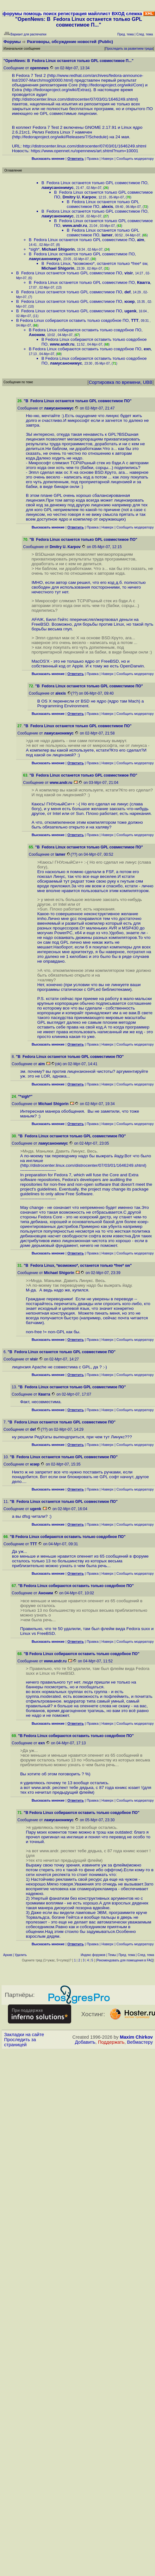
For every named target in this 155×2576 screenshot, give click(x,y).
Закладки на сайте (24, 2034)
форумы (12, 13)
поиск (49, 13)
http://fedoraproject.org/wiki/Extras (57, 89)
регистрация (72, 13)
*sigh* (34, 249)
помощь (32, 13)
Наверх (108, 158)
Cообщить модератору (135, 158)
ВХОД (118, 13)
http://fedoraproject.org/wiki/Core (111, 85)
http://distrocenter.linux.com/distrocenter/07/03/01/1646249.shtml (75, 99)
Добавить (85, 2042)
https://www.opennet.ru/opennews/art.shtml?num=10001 (84, 150)
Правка (93, 158)
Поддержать (111, 2042)
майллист (99, 13)
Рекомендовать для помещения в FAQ (125, 1960)
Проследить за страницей (20, 2042)
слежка (134, 13)
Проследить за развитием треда (129, 48)
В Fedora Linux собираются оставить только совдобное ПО (72, 320)
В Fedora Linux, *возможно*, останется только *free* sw (94, 263)
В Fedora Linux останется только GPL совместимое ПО (94, 182)
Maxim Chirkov (136, 2037)
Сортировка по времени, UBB (120, 382)
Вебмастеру (140, 2042)
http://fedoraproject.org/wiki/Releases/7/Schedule (60, 136)
